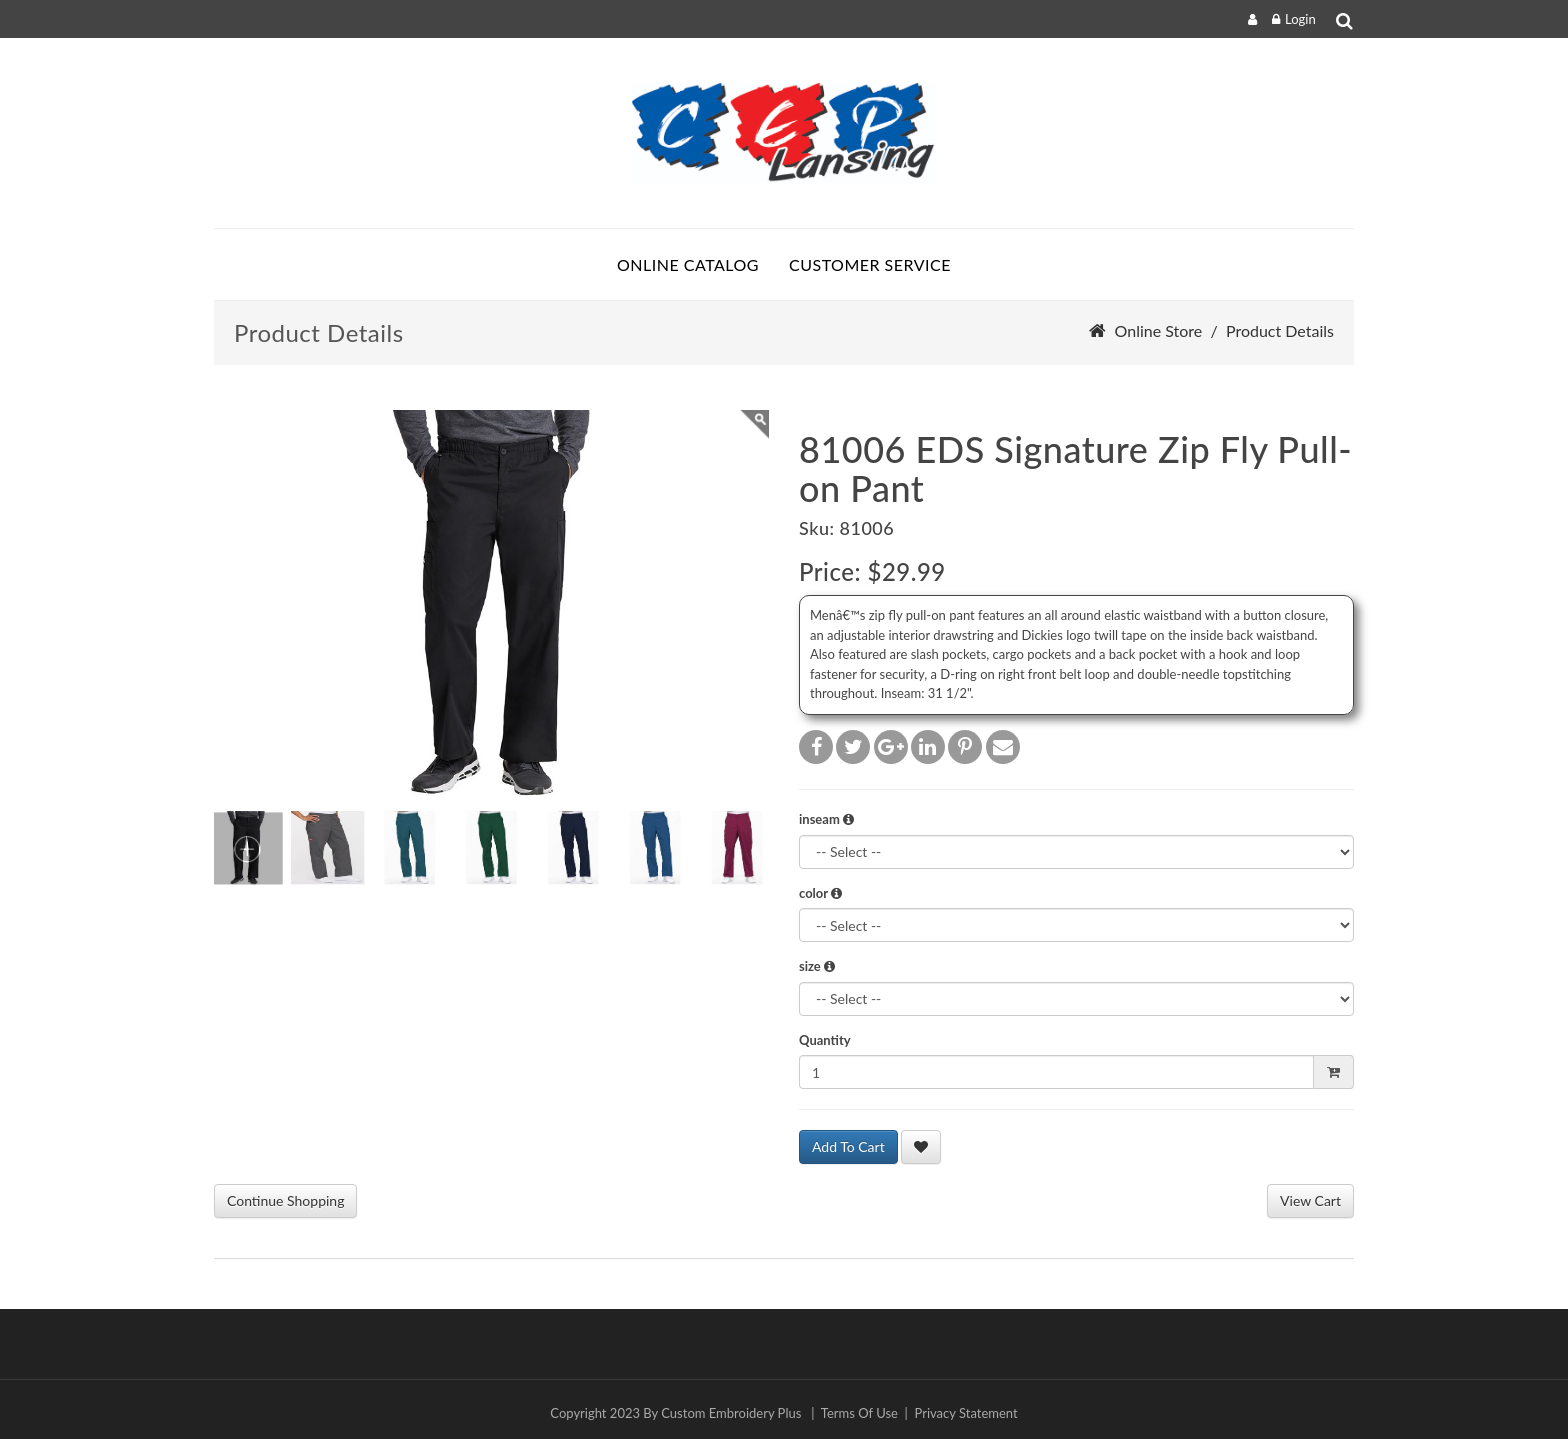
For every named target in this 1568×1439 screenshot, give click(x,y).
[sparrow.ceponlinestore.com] (783, 133)
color (820, 893)
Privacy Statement (966, 1413)
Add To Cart (848, 1146)
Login (1300, 19)
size (817, 966)
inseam (826, 819)
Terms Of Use (859, 1413)
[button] (848, 819)
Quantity (825, 1040)
